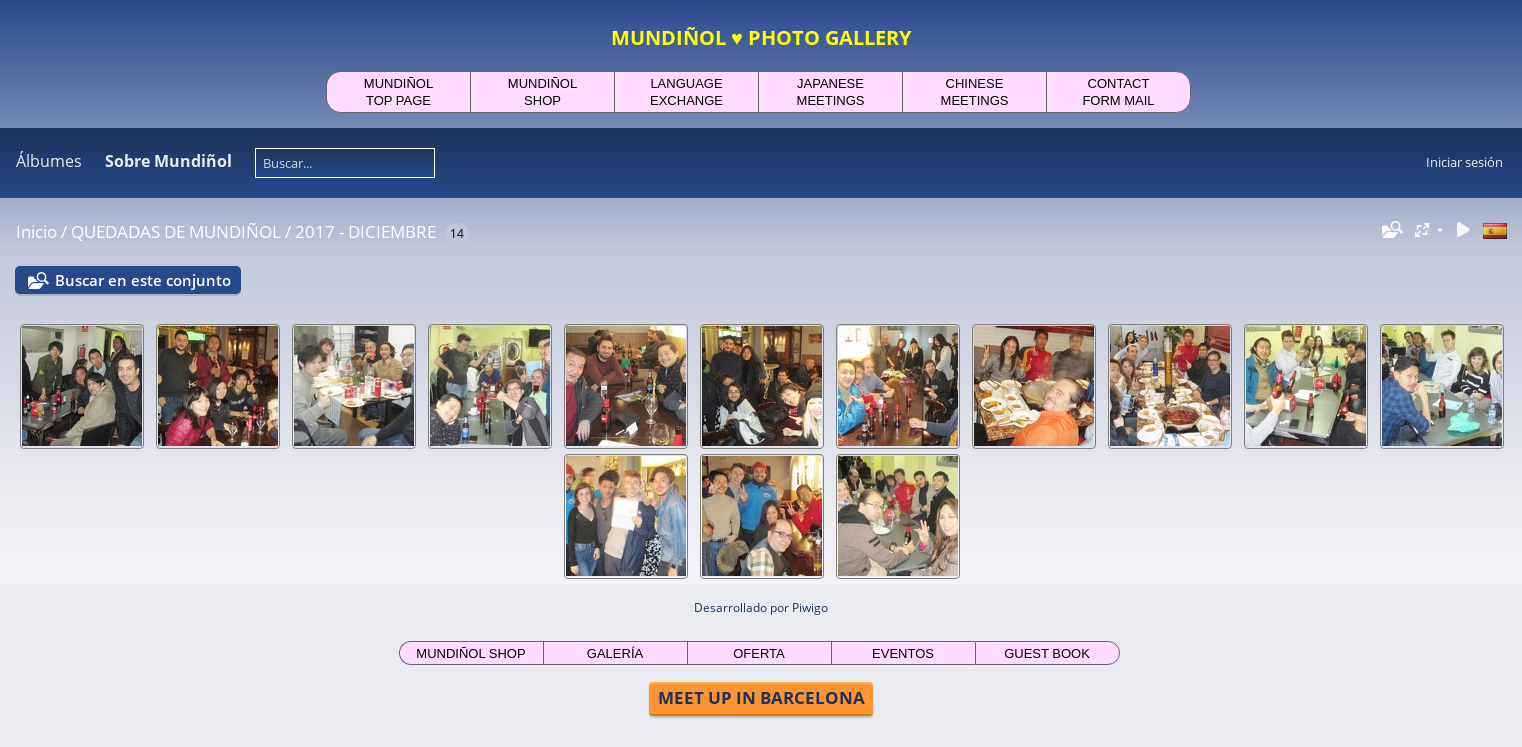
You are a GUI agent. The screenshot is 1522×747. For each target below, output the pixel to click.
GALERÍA (615, 653)
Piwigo (810, 607)
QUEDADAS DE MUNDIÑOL (176, 231)
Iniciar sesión (1464, 162)
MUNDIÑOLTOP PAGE (398, 92)
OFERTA (759, 653)
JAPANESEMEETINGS (831, 92)
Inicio (36, 231)
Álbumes (49, 161)
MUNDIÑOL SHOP (470, 653)
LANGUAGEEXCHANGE (686, 92)
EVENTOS (903, 653)
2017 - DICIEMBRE (365, 231)
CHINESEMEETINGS (975, 92)
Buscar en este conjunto (143, 280)
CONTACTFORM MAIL (1118, 92)
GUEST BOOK (1047, 653)
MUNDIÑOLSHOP (542, 92)
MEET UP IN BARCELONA (761, 697)
